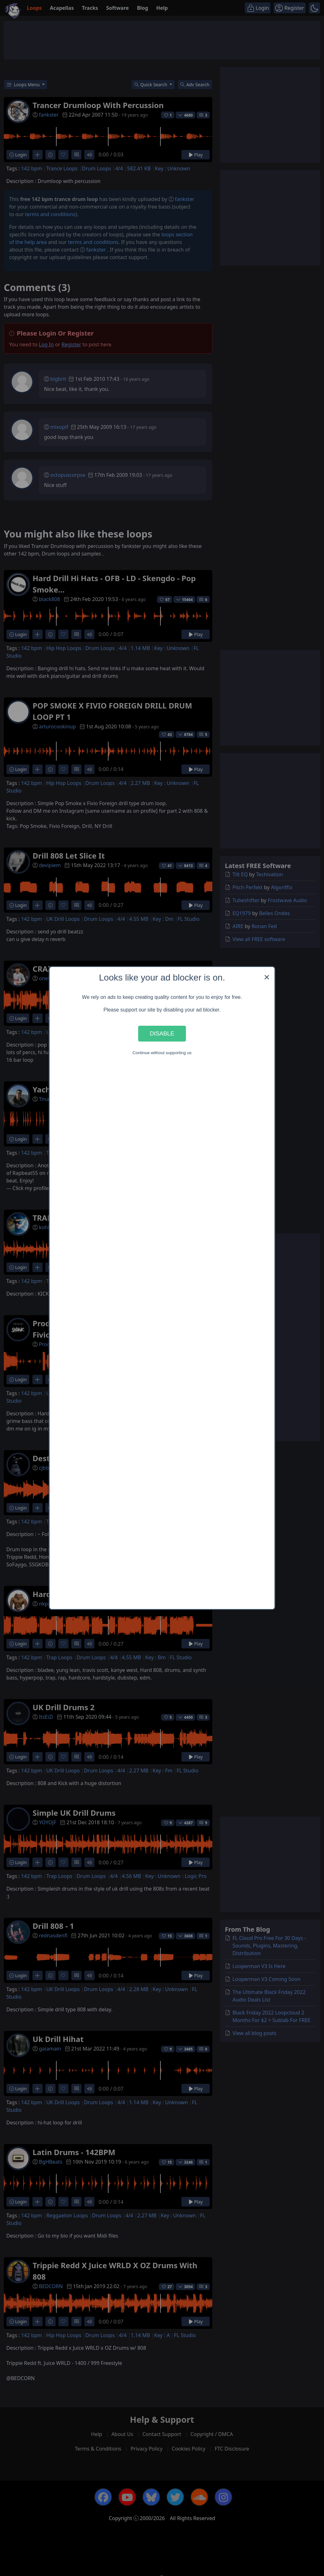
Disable (162, 1033)
